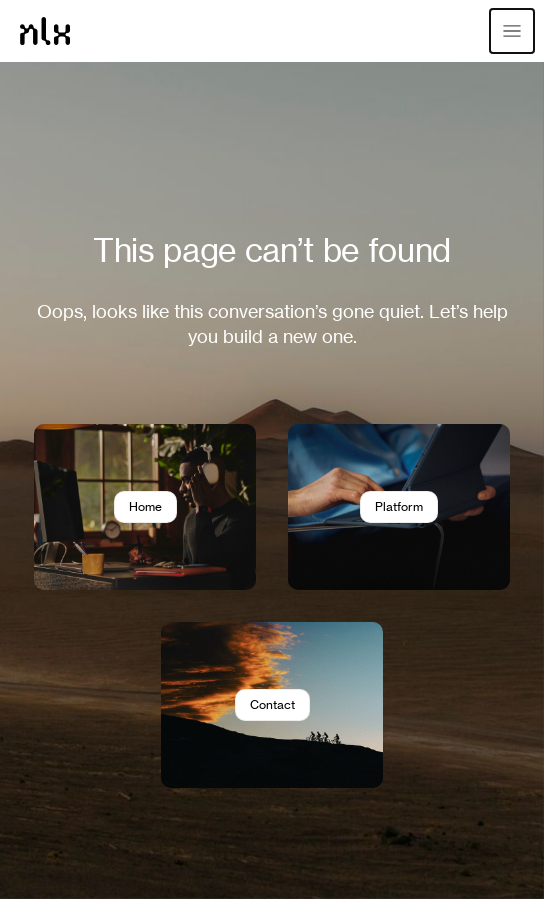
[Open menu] (512, 31)
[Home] (45, 31)
